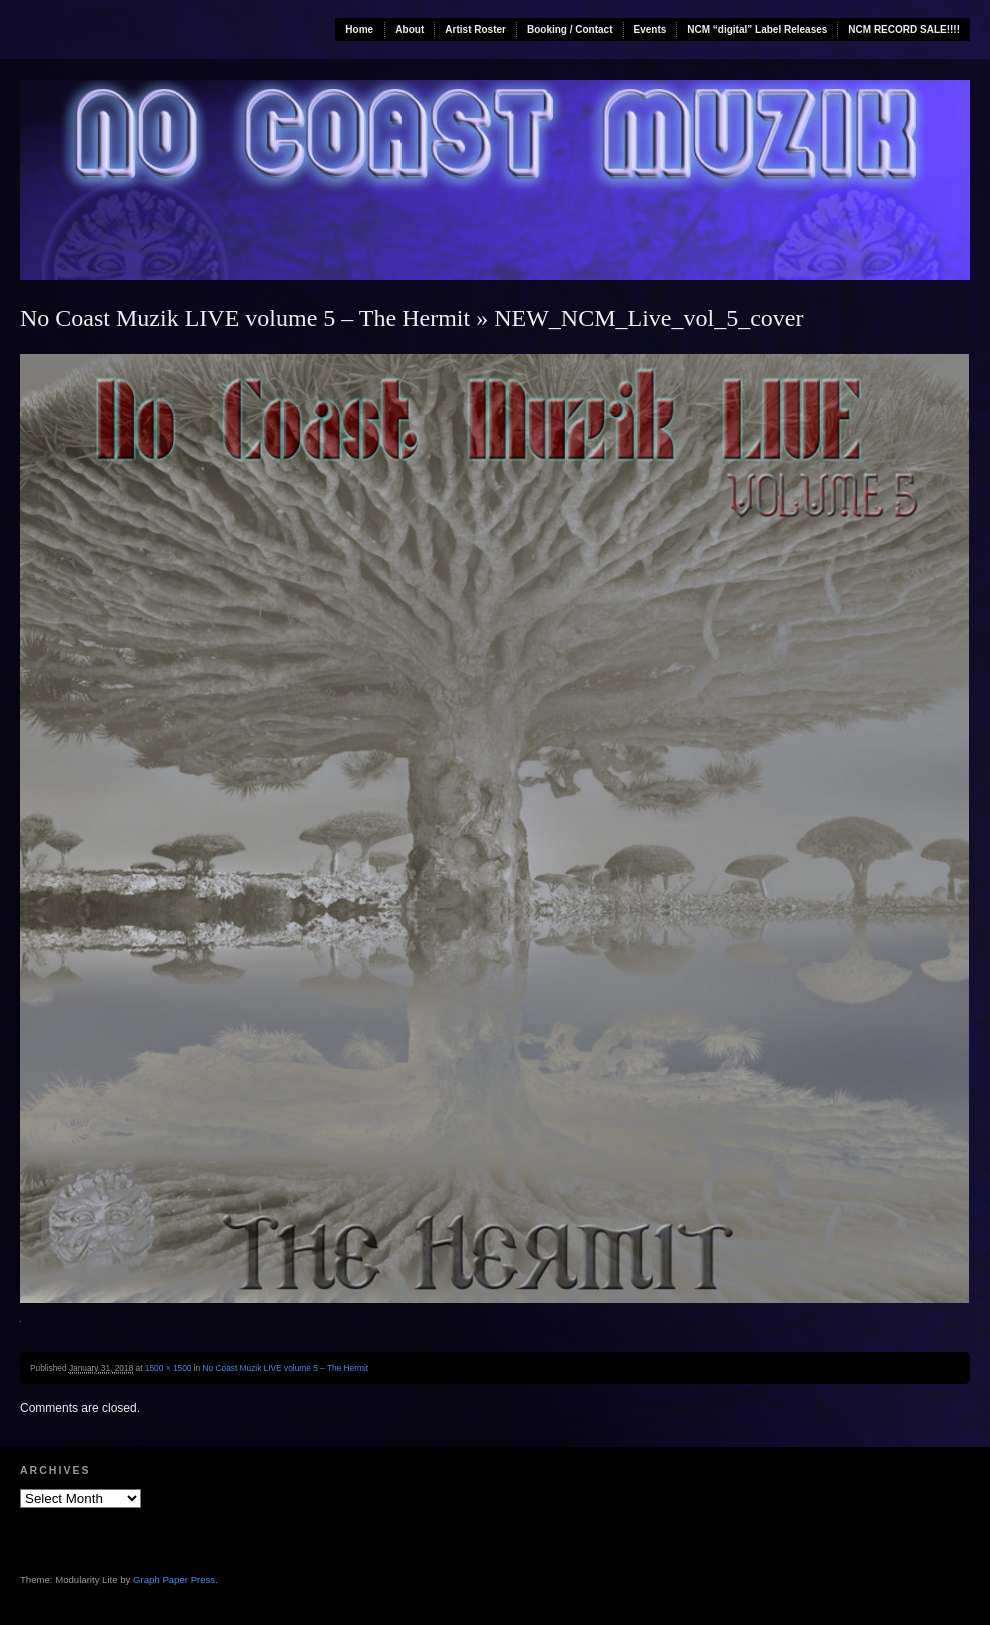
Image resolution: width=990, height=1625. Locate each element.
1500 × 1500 (168, 1368)
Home (359, 29)
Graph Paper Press (174, 1579)
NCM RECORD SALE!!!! (904, 29)
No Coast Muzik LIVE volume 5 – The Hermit (245, 318)
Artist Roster (475, 29)
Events (650, 29)
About (409, 29)
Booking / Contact (570, 29)
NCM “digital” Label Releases (757, 29)
